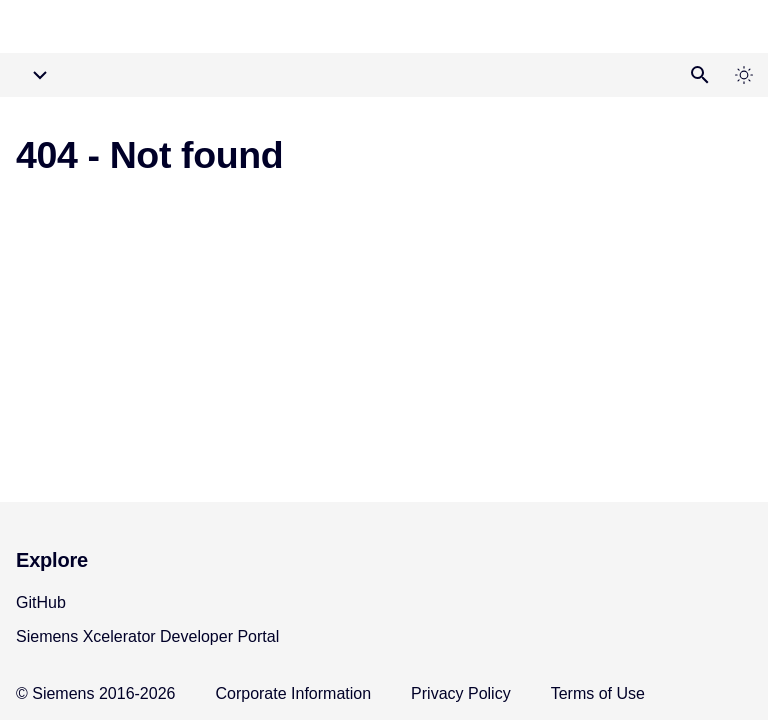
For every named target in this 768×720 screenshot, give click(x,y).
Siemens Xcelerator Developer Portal (147, 636)
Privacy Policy (461, 693)
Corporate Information (293, 693)
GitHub (41, 602)
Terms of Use (598, 693)
